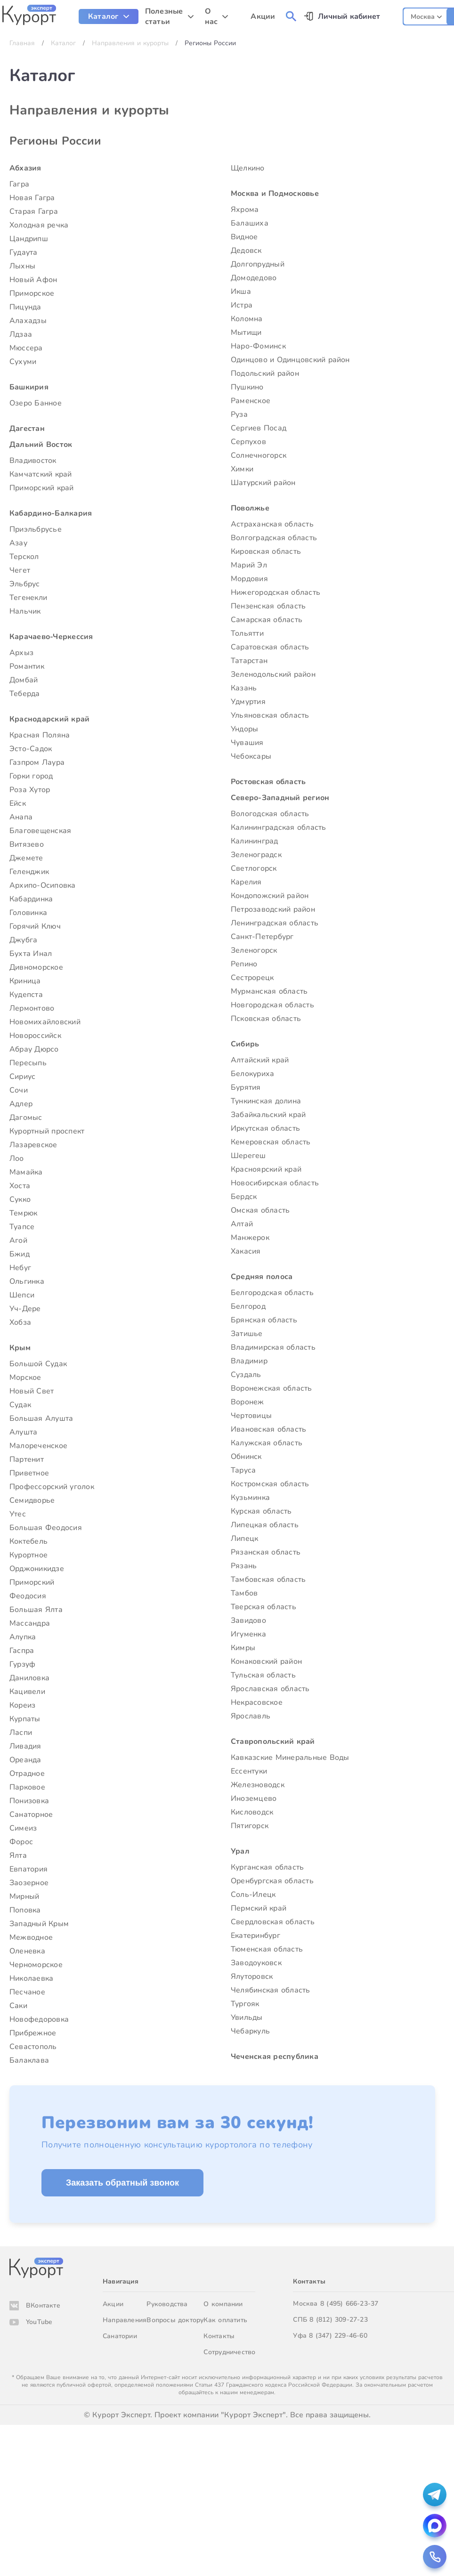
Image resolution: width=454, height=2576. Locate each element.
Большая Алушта (41, 1418)
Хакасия (246, 1251)
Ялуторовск (252, 1976)
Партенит (26, 1459)
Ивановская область (268, 1429)
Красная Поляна (39, 735)
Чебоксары (251, 756)
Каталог (63, 43)
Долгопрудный (257, 264)
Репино (244, 964)
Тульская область (263, 1675)
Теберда (24, 694)
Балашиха (249, 223)
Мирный (24, 1896)
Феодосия (27, 1596)
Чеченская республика (274, 2056)
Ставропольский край (273, 1741)
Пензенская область (268, 606)
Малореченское (38, 1446)
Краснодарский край (49, 719)
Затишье (247, 1334)
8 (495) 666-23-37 (349, 2303)
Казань (244, 688)
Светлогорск (254, 868)
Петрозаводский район (273, 909)
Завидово (248, 1620)
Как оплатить (225, 2320)
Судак (20, 1405)
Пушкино (247, 387)
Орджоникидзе (36, 1568)
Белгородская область (272, 1293)
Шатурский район (263, 483)
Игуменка (248, 1634)
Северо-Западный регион (280, 798)
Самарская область (266, 620)
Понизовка (29, 1801)
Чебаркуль (250, 2031)
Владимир (249, 1361)
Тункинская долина (266, 1101)
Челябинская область (270, 1990)
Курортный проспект (46, 1131)
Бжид (19, 1254)
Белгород (248, 1306)
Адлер (20, 1104)
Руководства (166, 2304)
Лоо (16, 1158)
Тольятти (247, 633)
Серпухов (248, 442)
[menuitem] (108, 16)
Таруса (243, 1470)
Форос (21, 1842)
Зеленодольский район (273, 674)
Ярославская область (270, 1689)
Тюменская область (267, 1949)
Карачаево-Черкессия (51, 637)
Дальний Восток (40, 444)
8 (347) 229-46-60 (338, 2335)
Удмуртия (248, 702)
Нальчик (25, 611)
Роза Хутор (29, 790)
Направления (124, 2320)
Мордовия (249, 579)
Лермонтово (31, 1008)
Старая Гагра (33, 211)
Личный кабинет (349, 16)
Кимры (243, 1648)
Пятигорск (249, 1826)
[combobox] (426, 15)
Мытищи (246, 332)
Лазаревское (33, 1145)
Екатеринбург (255, 1935)
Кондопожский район (269, 896)
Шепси (21, 1295)
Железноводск (257, 1785)
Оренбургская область (272, 1881)
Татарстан (249, 661)
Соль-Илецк (253, 1894)
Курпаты (25, 1719)
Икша (241, 291)
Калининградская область (278, 827)
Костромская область (270, 1484)
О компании (223, 2304)
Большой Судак (38, 1364)
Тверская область (263, 1607)
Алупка (22, 1637)
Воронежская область (271, 1388)
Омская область (260, 1210)
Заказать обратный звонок (122, 2182)
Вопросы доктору (174, 2320)
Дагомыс (25, 1117)
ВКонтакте (43, 2305)
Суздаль (246, 1374)
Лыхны (22, 266)
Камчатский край (40, 474)
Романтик (26, 666)
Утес (17, 1514)
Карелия (246, 882)
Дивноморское (36, 967)
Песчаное (27, 1992)
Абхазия (25, 168)
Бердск (244, 1196)
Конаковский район (266, 1661)
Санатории (120, 2336)
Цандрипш (28, 239)
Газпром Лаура (37, 762)
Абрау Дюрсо (34, 1049)
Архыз (21, 653)
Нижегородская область (275, 592)
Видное (244, 237)
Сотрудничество (229, 2352)
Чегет (19, 570)
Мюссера (26, 348)
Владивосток (33, 460)
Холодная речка (38, 225)
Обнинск (246, 1456)
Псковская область (266, 1018)
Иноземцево (253, 1798)
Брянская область (264, 1320)
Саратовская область (270, 647)
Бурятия (246, 1087)
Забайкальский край (268, 1115)
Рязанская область (265, 1552)
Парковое (27, 1787)
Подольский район (265, 373)
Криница (25, 981)
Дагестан (27, 428)
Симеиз (23, 1828)
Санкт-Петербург (262, 937)
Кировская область (266, 551)
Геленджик (29, 872)
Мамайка (26, 1172)
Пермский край (258, 1908)
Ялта (18, 1855)
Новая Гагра (32, 198)
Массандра (29, 1623)
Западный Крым (39, 1924)
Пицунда (25, 307)
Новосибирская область (275, 1183)
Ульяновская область (270, 715)
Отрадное (27, 1773)
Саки (18, 2006)
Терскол (24, 556)
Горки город (31, 776)
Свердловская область (273, 1922)
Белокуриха (252, 1074)
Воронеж (247, 1402)
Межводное (31, 1937)
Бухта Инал (30, 953)
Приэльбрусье (35, 529)
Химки (242, 469)
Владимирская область (273, 1347)
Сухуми (22, 361)
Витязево (26, 844)
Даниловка (29, 1678)
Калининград (254, 841)
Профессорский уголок (51, 1487)
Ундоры (244, 729)
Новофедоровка (39, 2019)
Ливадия (25, 1746)
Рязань (244, 1566)
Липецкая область (265, 1525)
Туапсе (21, 1227)
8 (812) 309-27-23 (338, 2319)
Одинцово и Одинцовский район (290, 360)
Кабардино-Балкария (50, 513)
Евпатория (28, 1869)
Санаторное (31, 1814)
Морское (25, 1377)
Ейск (17, 803)
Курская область (261, 1511)
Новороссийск (35, 1035)
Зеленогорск (254, 950)
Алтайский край (260, 1060)
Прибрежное (32, 2033)
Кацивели (27, 1691)
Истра (241, 305)
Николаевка (31, 1978)
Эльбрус (24, 584)
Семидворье (32, 1500)
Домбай (23, 680)
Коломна (247, 319)
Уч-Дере (25, 1309)
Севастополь (33, 2046)
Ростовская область (268, 782)
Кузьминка (250, 1497)
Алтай (242, 1224)
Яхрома (245, 209)
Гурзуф (22, 1664)
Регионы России (55, 140)
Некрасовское (257, 1702)
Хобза (20, 1322)
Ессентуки (249, 1771)
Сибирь (245, 1044)
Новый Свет (31, 1391)
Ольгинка (26, 1281)
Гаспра (21, 1650)
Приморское (31, 293)
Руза (239, 414)
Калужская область (266, 1443)
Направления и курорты (130, 43)
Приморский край (41, 488)
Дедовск (246, 250)
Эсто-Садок (30, 749)
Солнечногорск (258, 455)
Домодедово (253, 278)
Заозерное (29, 1883)
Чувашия (247, 742)
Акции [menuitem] (263, 16)
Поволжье (250, 508)
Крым (20, 1348)
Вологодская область (270, 814)
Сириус (22, 1076)
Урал (240, 1851)
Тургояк (245, 2004)
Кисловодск (252, 1812)
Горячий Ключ (35, 926)
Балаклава (29, 2060)
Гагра (19, 184)
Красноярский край (266, 1169)
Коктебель (28, 1541)
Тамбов (244, 1593)
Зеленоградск (256, 855)
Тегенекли (28, 597)
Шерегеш (248, 1155)
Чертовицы (251, 1415)
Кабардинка (31, 899)
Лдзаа (20, 334)
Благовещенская (40, 831)
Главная (22, 43)
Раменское (250, 401)
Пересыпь (28, 1063)
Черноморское (36, 1965)
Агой (18, 1240)
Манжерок (250, 1237)
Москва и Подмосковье (275, 193)
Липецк (244, 1538)
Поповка (25, 1910)
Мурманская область (269, 991)
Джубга (23, 940)
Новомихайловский (45, 1022)
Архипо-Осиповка (42, 885)
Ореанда (25, 1760)
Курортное (28, 1555)
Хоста (19, 1186)
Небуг (20, 1268)
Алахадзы (28, 321)
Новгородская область (272, 1005)
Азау (18, 543)
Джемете (26, 858)
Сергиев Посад (258, 428)
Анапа (20, 817)
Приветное (29, 1473)
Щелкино (248, 168)
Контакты (219, 2336)
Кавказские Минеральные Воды (290, 1757)
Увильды (247, 2017)
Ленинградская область (274, 923)
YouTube (39, 2321)
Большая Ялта (36, 1609)
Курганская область (267, 1867)
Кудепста (26, 994)
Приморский (31, 1582)
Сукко (20, 1199)
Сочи (18, 1090)
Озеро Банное (35, 403)
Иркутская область (265, 1128)
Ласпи (20, 1732)
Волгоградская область (274, 538)
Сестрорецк (252, 977)
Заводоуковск (256, 1963)
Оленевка (27, 1951)
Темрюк (23, 1213)
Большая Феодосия (45, 1528)
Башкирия (29, 387)
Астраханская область (272, 524)
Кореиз (22, 1705)
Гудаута (23, 252)
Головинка (28, 912)
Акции (113, 2304)
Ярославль (250, 1716)
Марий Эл (249, 565)
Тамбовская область (268, 1579)
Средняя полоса (261, 1277)
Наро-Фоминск (258, 346)
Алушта (23, 1432)
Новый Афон (33, 280)
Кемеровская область (271, 1142)
